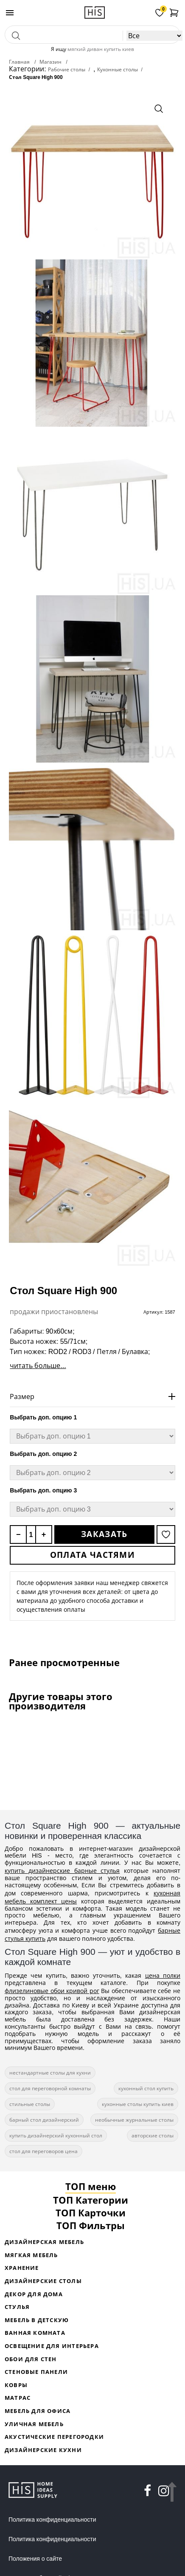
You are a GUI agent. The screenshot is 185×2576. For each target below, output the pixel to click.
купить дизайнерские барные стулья (62, 1871)
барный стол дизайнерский (44, 2119)
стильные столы (29, 2104)
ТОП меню (90, 2186)
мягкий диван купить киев (100, 49)
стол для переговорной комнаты (50, 2088)
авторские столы (153, 2135)
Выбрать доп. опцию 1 (43, 1417)
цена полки (163, 1975)
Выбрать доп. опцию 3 (43, 1490)
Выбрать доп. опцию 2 (43, 1453)
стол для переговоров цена (43, 2151)
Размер (22, 1396)
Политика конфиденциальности (52, 2519)
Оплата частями (92, 1554)
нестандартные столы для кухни (50, 2072)
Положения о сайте (35, 2558)
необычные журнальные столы (134, 2119)
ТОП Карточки (91, 2212)
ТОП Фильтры (90, 2225)
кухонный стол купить (146, 2088)
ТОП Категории (90, 2199)
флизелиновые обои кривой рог (52, 1991)
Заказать (104, 1534)
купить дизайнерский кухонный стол (55, 2135)
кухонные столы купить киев (138, 2104)
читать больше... (38, 1365)
